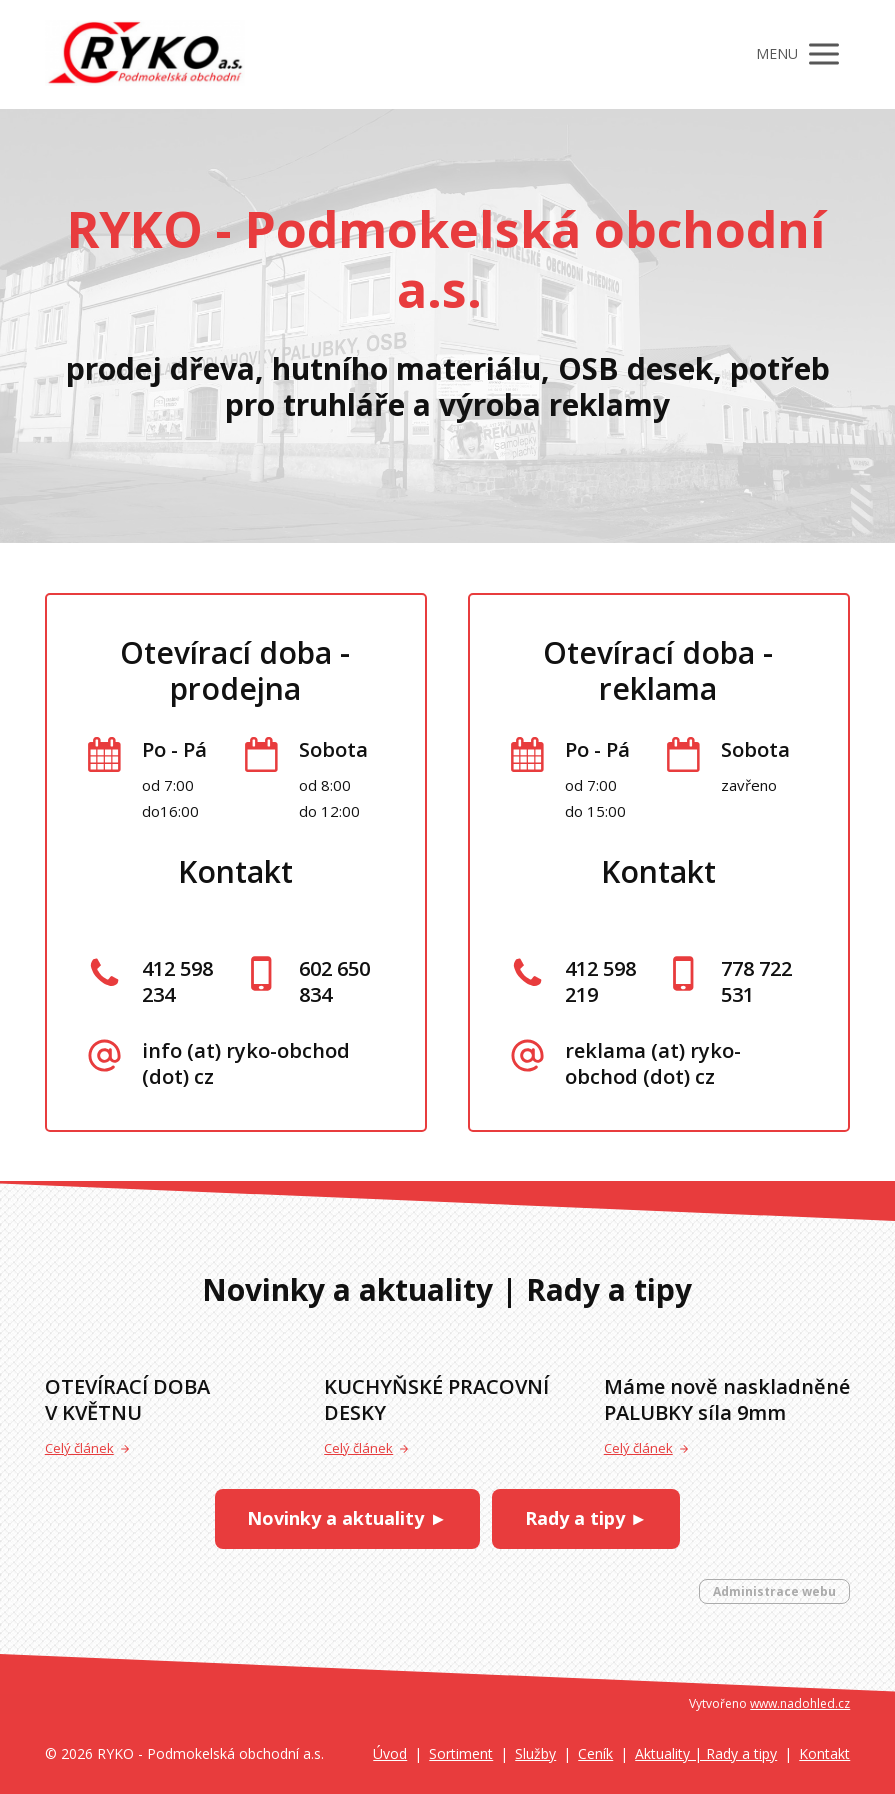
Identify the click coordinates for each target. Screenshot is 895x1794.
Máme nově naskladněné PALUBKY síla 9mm (727, 1399)
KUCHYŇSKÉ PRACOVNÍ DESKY (436, 1399)
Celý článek (88, 1448)
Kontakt (824, 1753)
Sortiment (461, 1753)
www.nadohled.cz (800, 1703)
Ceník (595, 1753)
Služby (535, 1753)
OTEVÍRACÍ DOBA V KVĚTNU (127, 1399)
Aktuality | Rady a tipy (706, 1753)
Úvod (390, 1753)
